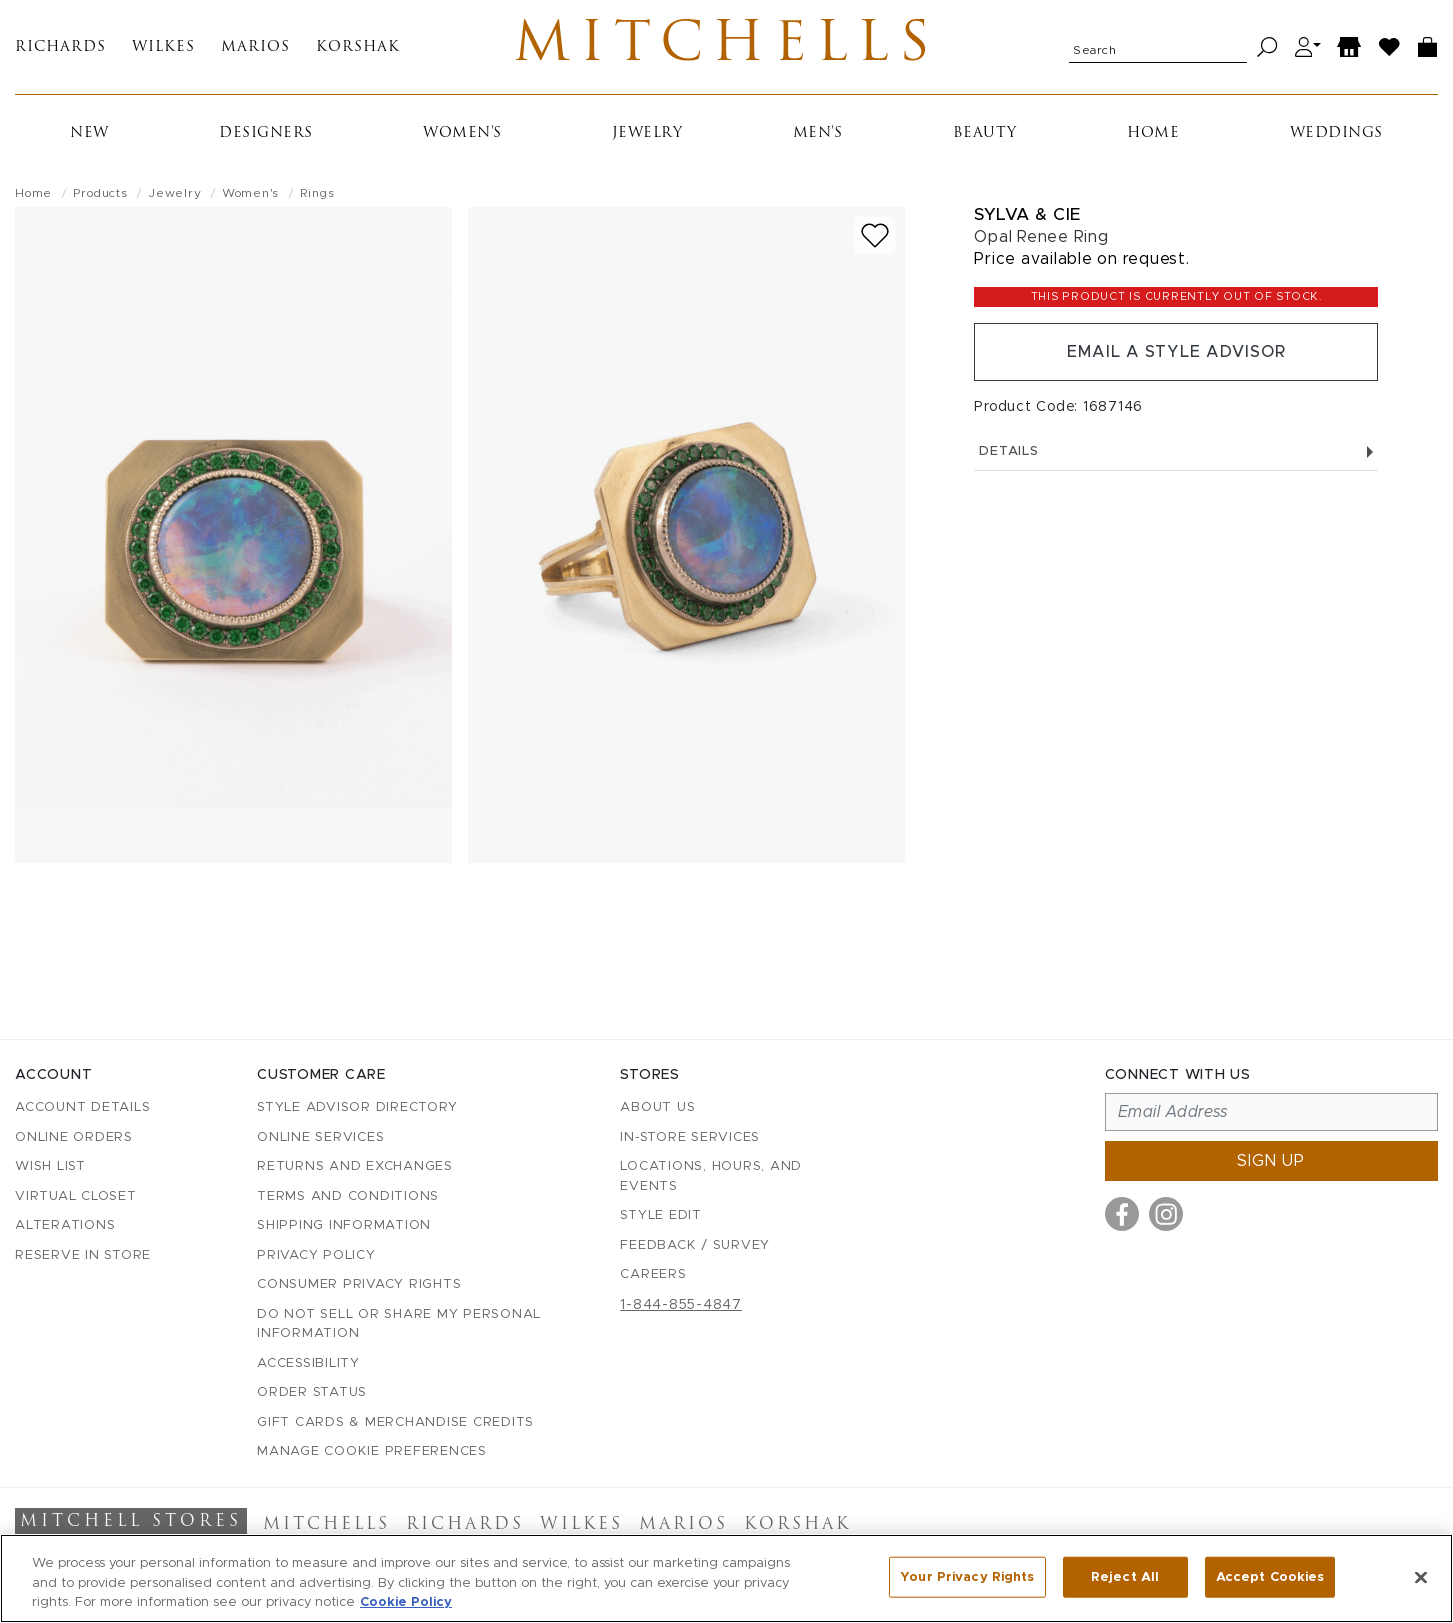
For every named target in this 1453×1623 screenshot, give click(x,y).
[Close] (1421, 1577)
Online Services (320, 1137)
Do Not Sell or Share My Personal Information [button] (399, 1324)
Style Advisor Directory (357, 1107)
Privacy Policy (316, 1255)
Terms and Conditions (348, 1196)
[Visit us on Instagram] (1166, 1214)
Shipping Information (344, 1225)
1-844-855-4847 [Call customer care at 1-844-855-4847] (681, 1305)
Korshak (358, 47)
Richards (60, 47)
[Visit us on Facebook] (1122, 1214)
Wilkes (163, 47)
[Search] (1267, 47)
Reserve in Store (83, 1255)
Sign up (1271, 1161)
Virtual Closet (76, 1196)
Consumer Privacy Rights (359, 1284)
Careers (653, 1274)
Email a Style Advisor (1176, 352)
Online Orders (74, 1137)
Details (1176, 451)
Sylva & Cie (1027, 214)
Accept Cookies (1270, 1576)
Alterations (65, 1225)
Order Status (312, 1392)
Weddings (1336, 133)
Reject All (1125, 1576)
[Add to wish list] (875, 235)
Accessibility (308, 1363)
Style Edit (661, 1215)
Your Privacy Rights (967, 1576)
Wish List (50, 1166)
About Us (657, 1107)
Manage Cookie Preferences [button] (372, 1451)
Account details (82, 1107)
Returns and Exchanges (355, 1166)
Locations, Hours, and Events (711, 1176)
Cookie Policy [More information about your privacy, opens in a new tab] (406, 1602)
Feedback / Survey (695, 1245)
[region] (726, 1578)
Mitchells (726, 47)
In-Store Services (690, 1137)
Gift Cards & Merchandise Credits (395, 1422)
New (89, 133)
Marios (255, 47)
